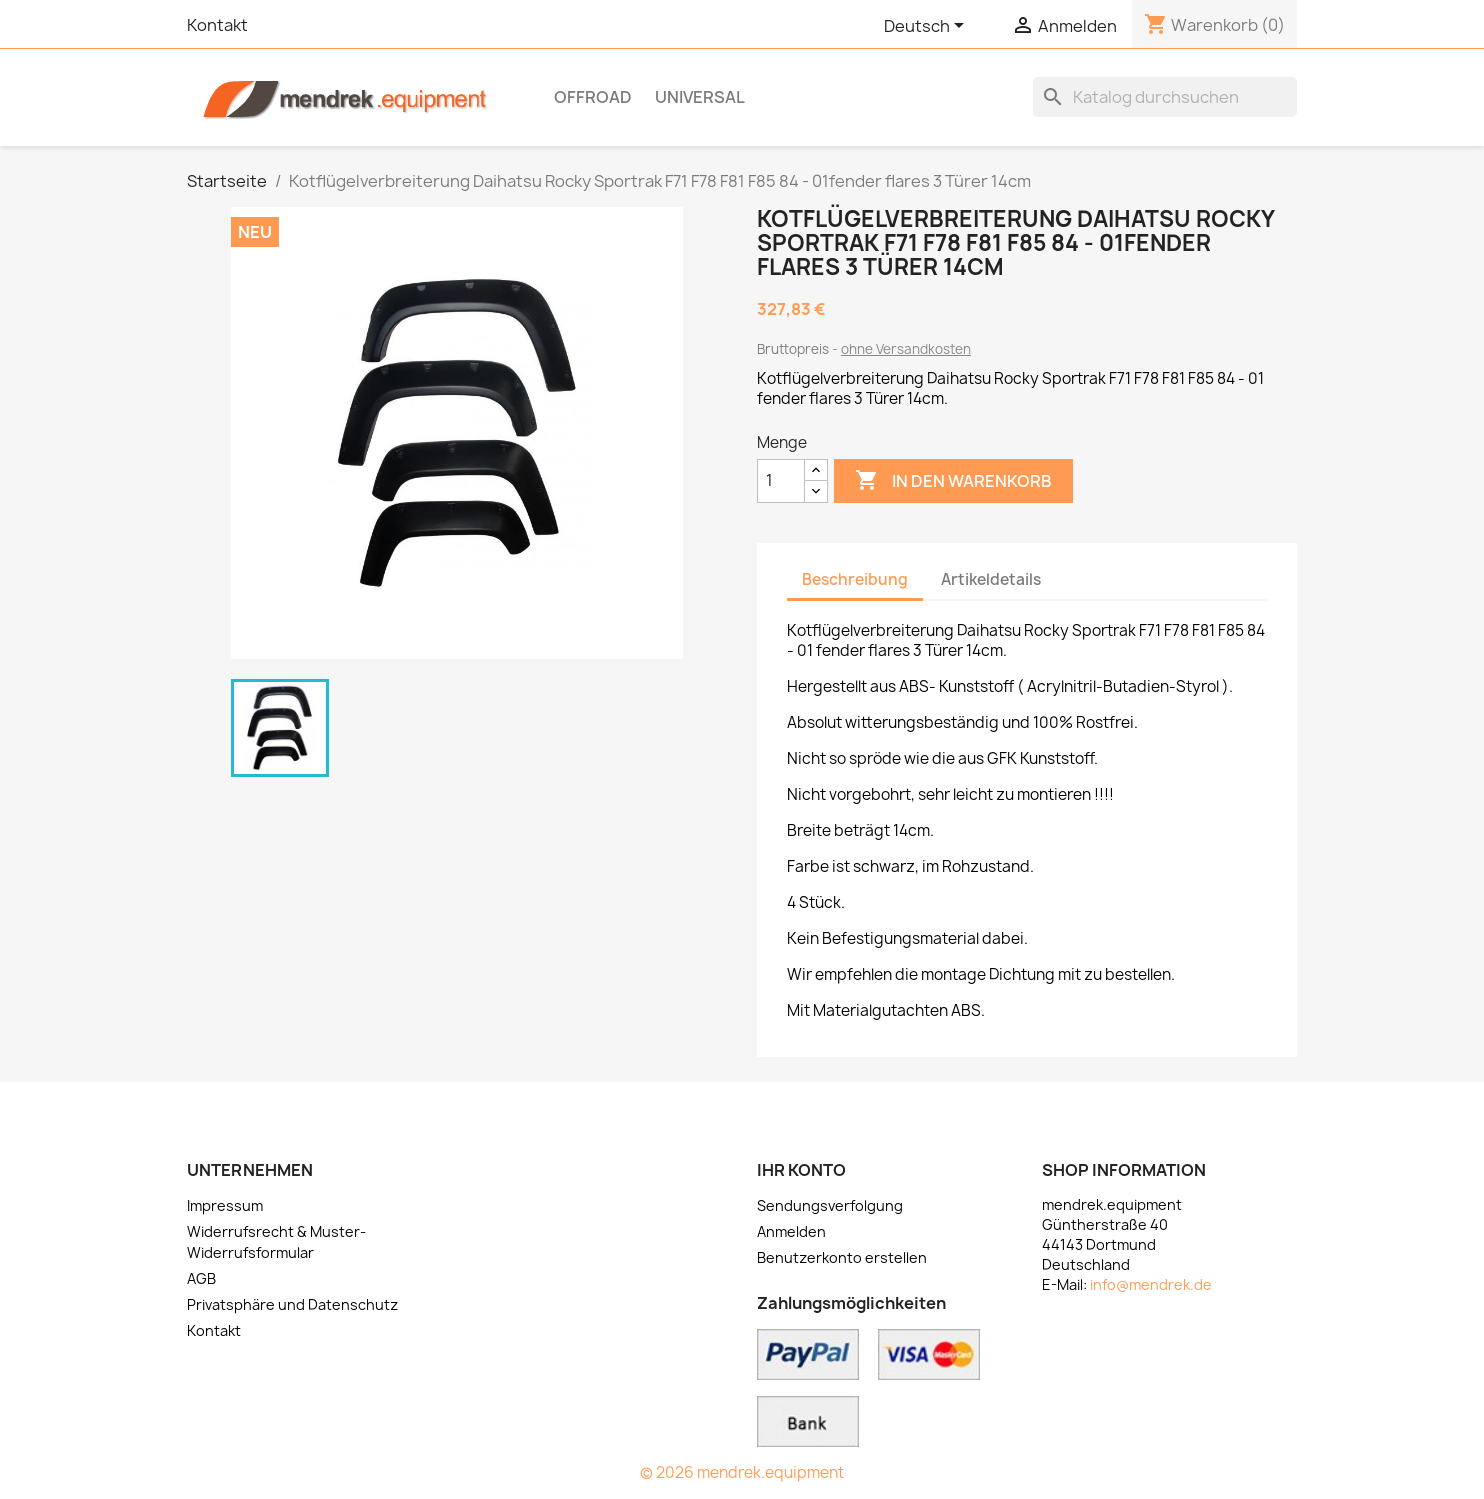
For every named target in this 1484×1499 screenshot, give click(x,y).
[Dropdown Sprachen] (927, 27)
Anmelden (791, 1231)
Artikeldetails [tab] (991, 579)
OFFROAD (593, 97)
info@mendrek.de (1151, 1284)
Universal (700, 97)
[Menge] (781, 481)
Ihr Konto (801, 1170)
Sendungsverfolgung (830, 1205)
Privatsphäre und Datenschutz (292, 1304)
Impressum (225, 1205)
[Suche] (1165, 97)
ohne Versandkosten (906, 349)
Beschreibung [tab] (855, 579)
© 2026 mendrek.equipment (742, 1472)
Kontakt (217, 25)
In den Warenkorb (953, 481)
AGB (201, 1278)
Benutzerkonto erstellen (842, 1257)
